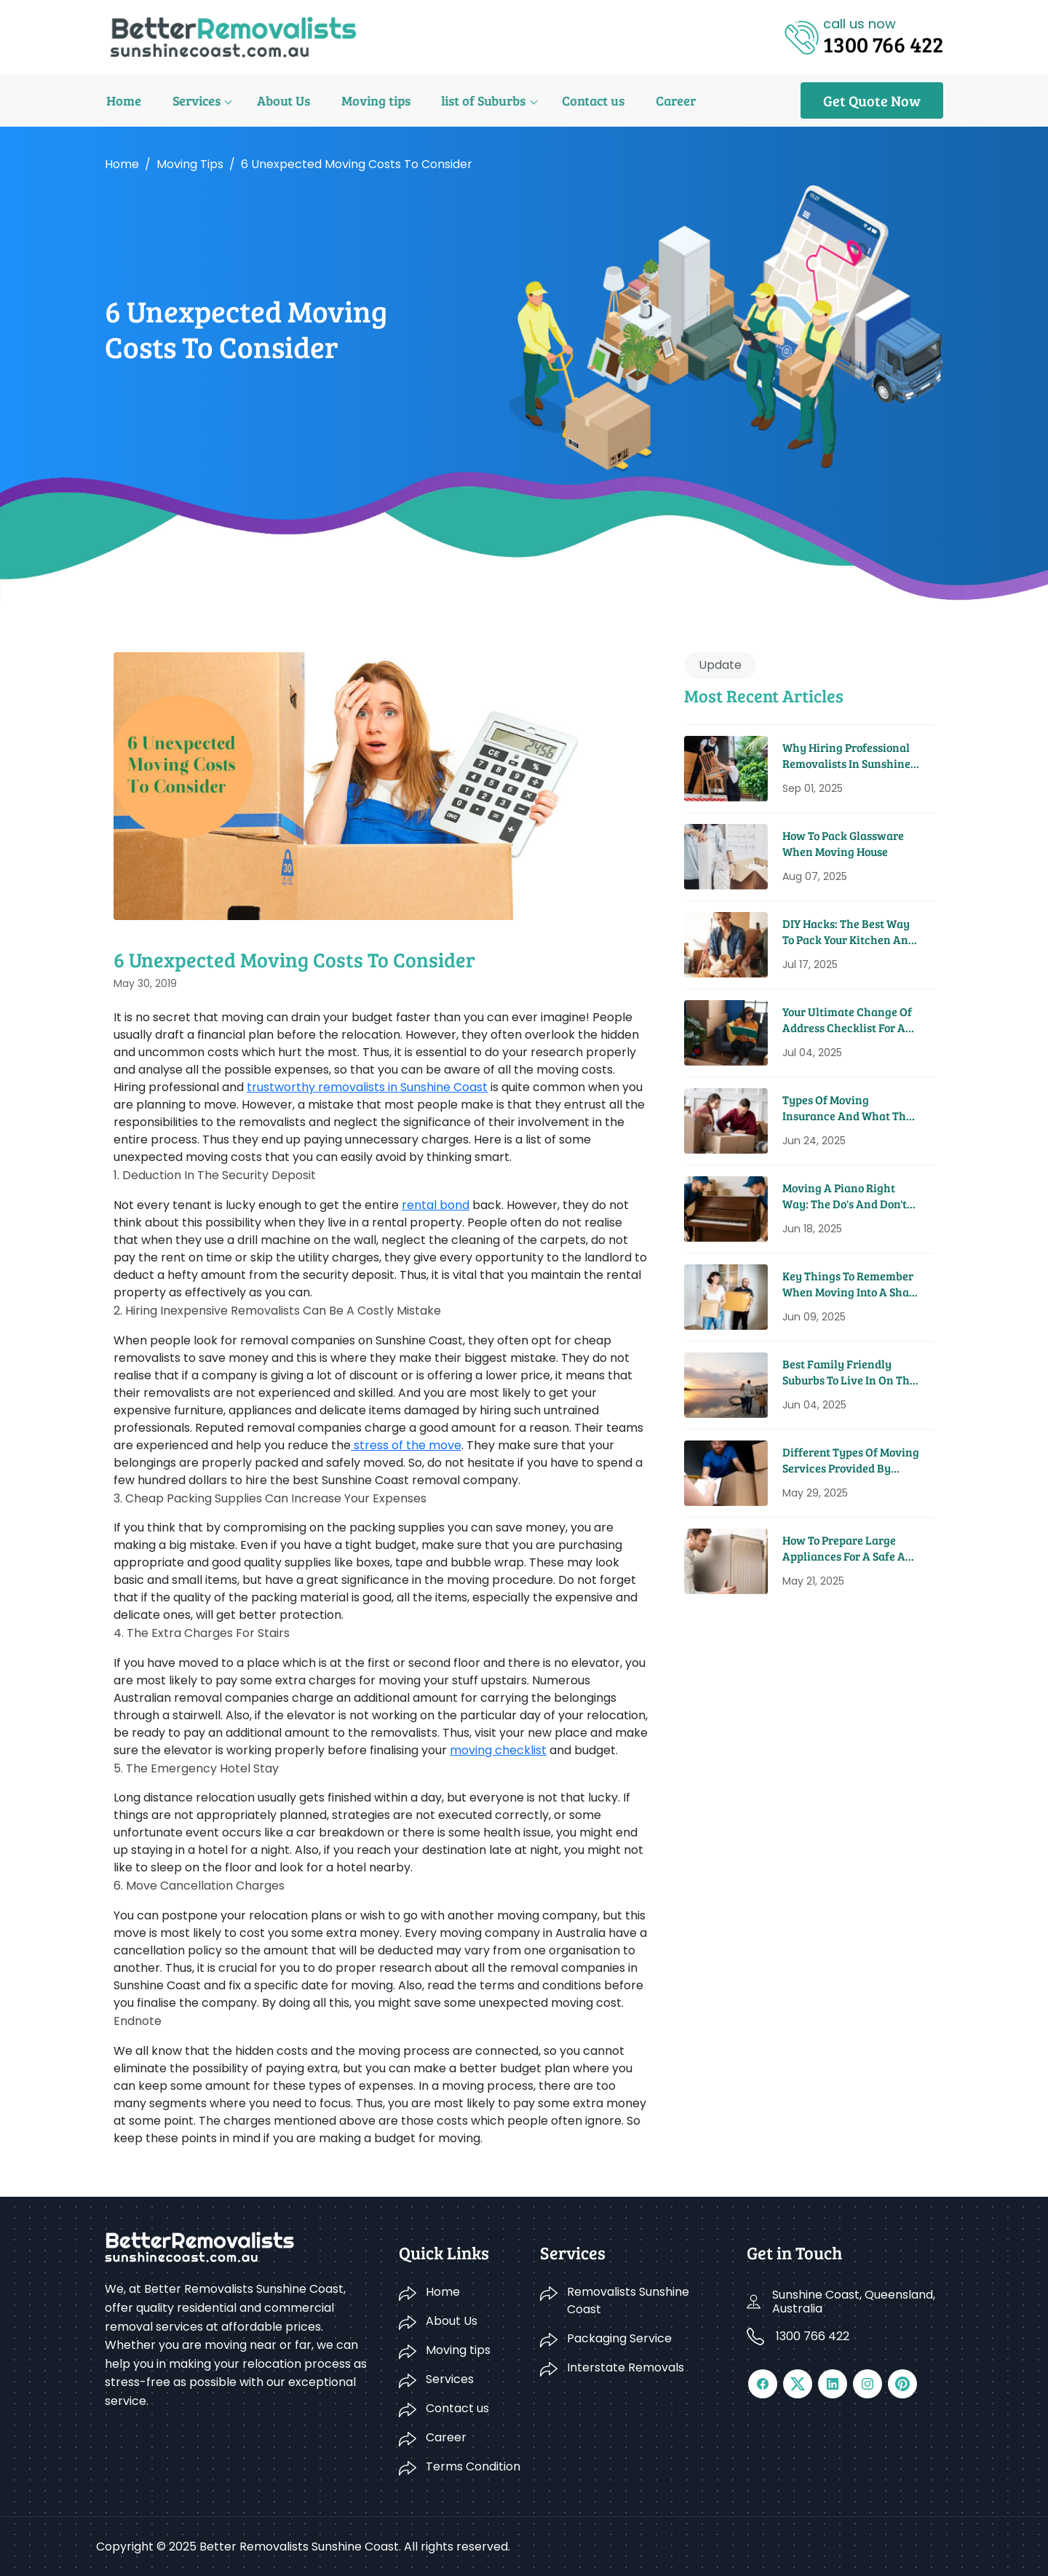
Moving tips (367, 100)
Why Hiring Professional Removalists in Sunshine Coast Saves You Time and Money (849, 756)
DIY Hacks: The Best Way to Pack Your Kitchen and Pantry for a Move (848, 932)
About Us (277, 100)
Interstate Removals (625, 2367)
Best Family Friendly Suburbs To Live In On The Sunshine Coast (849, 1372)
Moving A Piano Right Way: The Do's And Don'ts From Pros (847, 1196)
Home (122, 100)
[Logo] (233, 36)
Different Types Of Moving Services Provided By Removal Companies (850, 1460)
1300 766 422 (812, 2336)
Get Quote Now (872, 100)
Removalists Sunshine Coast (628, 2300)
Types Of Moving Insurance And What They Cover (850, 1108)
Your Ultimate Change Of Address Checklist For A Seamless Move (847, 1020)
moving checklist (498, 1750)
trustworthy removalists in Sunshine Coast (367, 1087)
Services (193, 100)
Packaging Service (619, 2338)
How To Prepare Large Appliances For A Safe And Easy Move (850, 1548)
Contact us (581, 100)
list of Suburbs (474, 100)
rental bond (435, 1205)
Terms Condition (473, 2466)
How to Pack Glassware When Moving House (843, 843)
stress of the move (406, 1445)
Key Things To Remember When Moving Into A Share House (851, 1284)
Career (662, 100)
